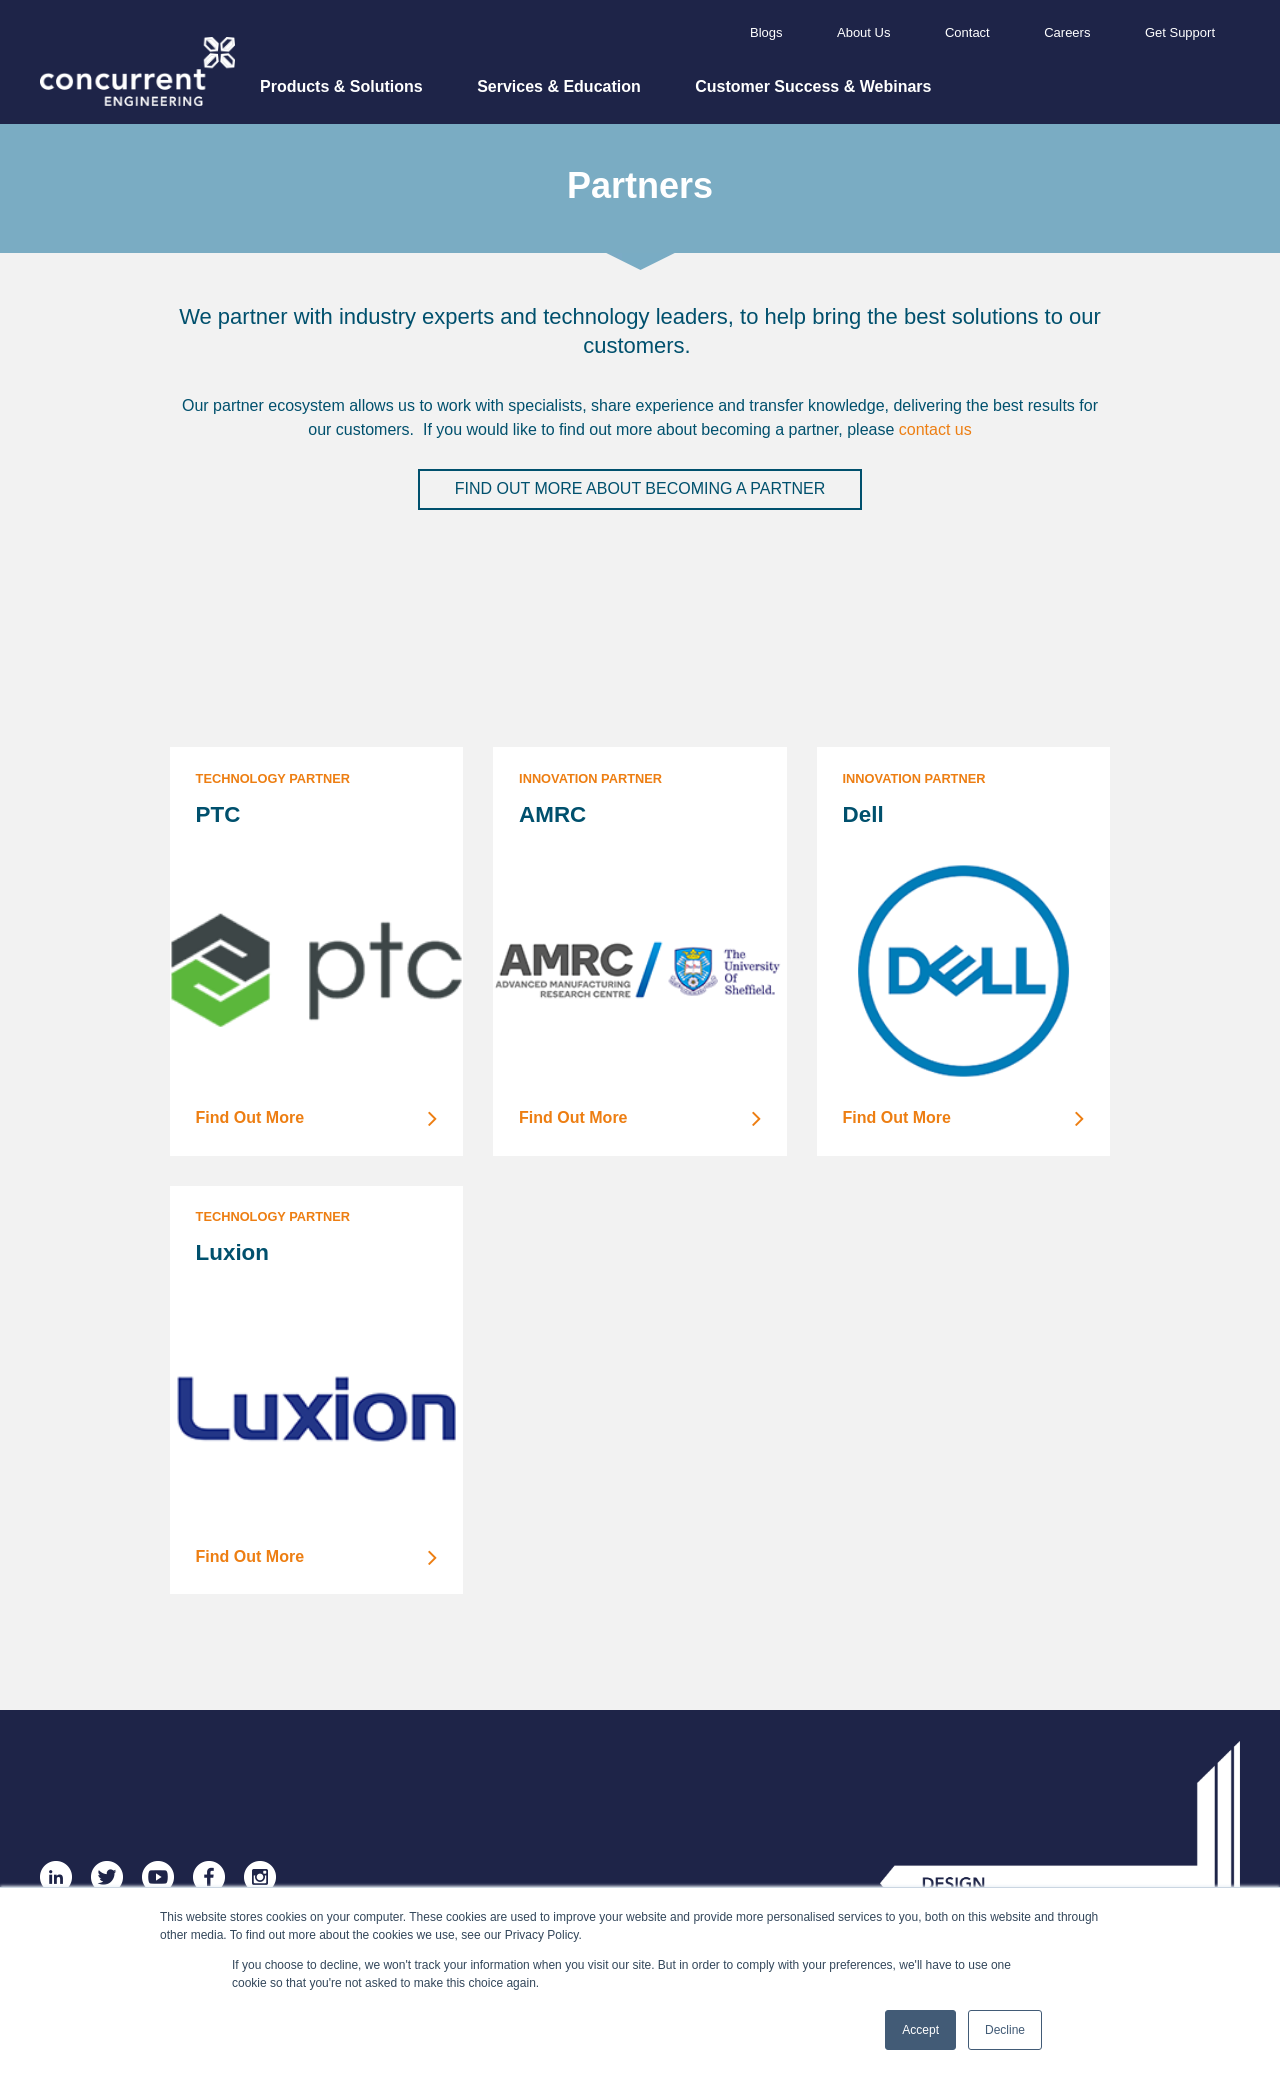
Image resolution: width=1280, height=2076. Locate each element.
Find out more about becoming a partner (640, 488)
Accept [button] (920, 2030)
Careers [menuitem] (1067, 32)
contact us (935, 429)
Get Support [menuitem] (1180, 32)
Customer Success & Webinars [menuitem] (813, 86)
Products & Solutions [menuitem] (341, 86)
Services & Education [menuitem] (559, 86)
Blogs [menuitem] (766, 32)
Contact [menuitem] (967, 32)
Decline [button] (1005, 2030)
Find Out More (317, 1119)
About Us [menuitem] (863, 32)
